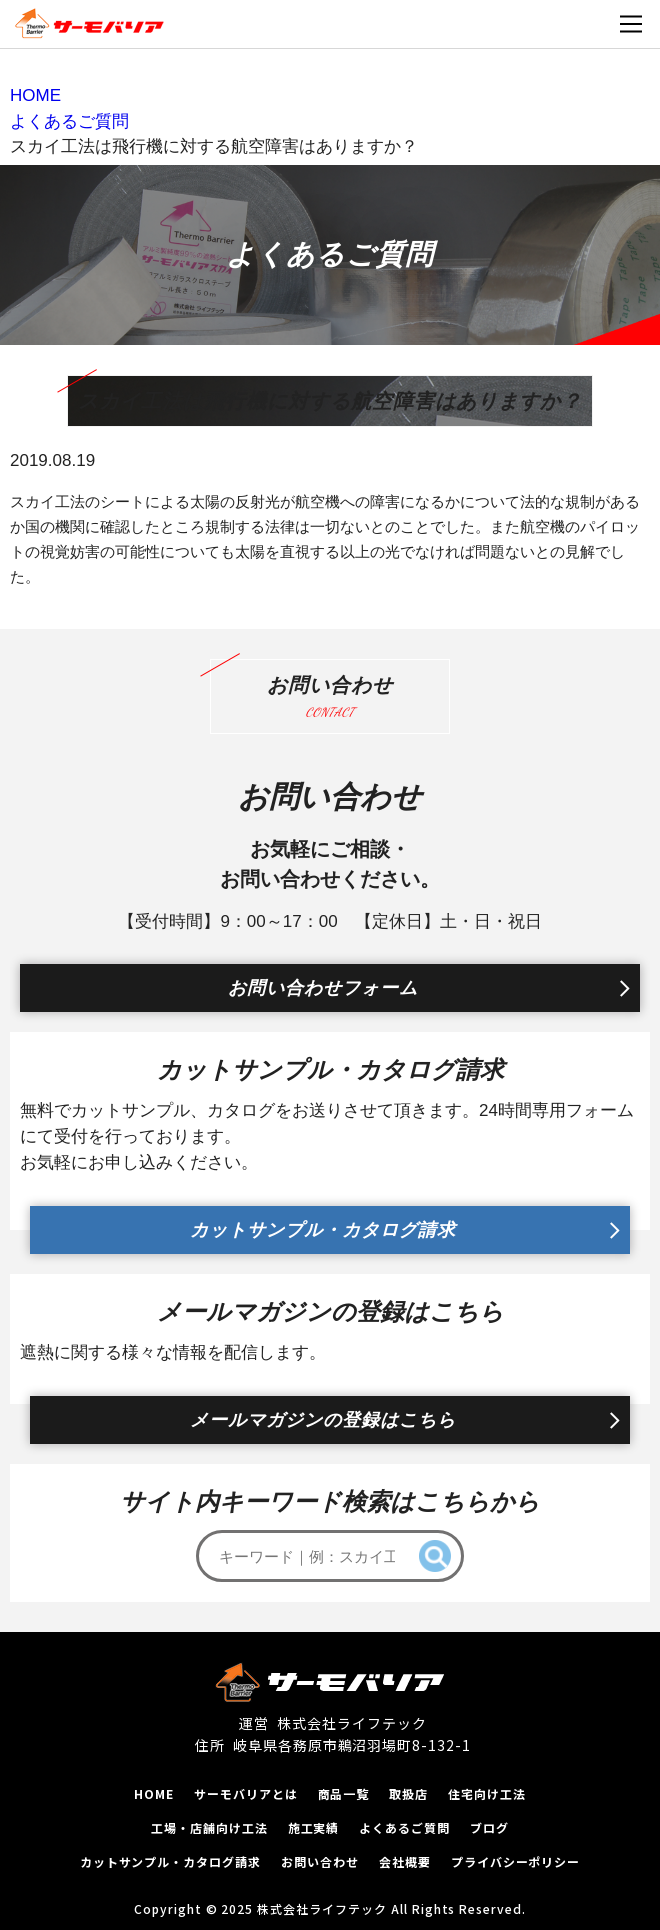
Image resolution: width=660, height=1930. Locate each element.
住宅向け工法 (487, 1793)
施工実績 (314, 1827)
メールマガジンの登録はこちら (323, 1420)
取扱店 (408, 1793)
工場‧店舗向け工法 (209, 1827)
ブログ (489, 1827)
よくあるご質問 (404, 1827)
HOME (154, 1793)
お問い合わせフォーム (323, 988)
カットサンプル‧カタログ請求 (170, 1861)
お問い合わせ (320, 1861)
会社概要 (405, 1861)
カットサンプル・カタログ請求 (323, 1230)
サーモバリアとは (246, 1793)
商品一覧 (344, 1793)
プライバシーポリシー (516, 1861)
